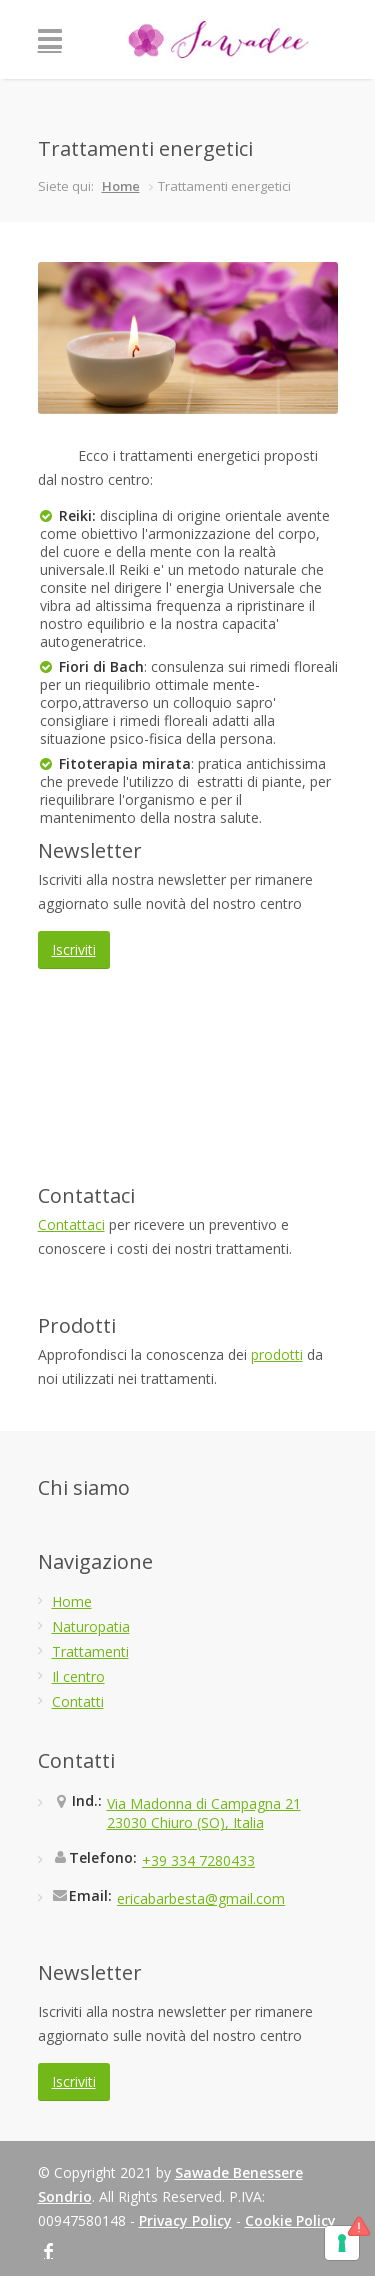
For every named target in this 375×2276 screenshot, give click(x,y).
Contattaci (71, 1224)
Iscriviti (74, 949)
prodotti (277, 1354)
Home (121, 186)
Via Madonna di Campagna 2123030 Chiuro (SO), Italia (204, 1813)
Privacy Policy (185, 2220)
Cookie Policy (290, 2220)
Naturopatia (91, 1626)
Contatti (78, 1701)
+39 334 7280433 (198, 1860)
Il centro (78, 1676)
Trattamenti (90, 1651)
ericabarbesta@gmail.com (201, 1898)
